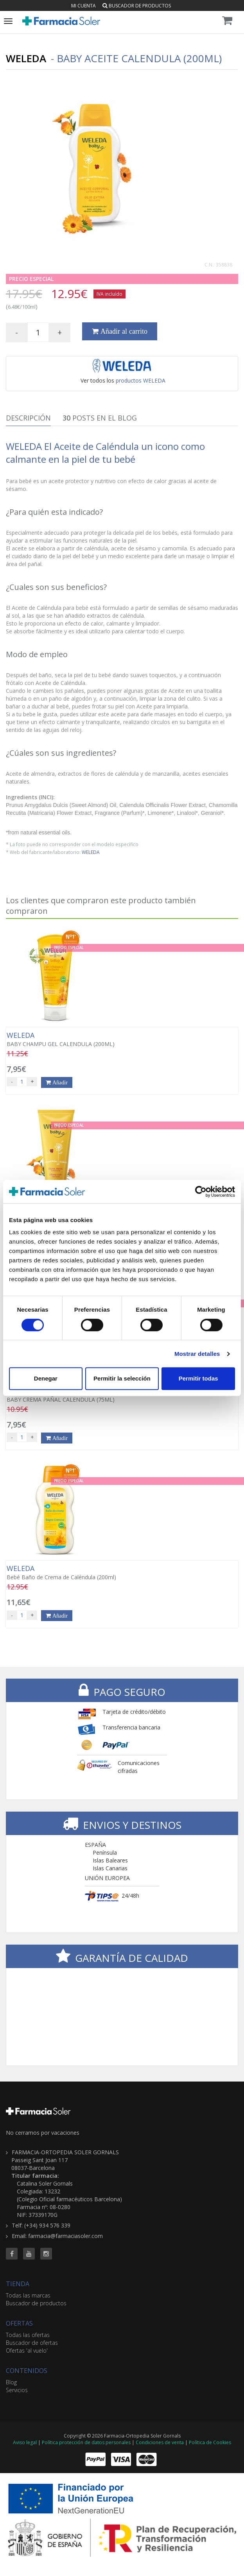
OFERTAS (19, 2323)
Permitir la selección (122, 1378)
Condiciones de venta (160, 2442)
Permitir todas (198, 1378)
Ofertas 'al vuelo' (27, 2350)
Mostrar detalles (197, 1353)
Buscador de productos (136, 5)
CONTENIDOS (26, 2370)
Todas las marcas (28, 2295)
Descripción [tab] (28, 417)
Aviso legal (25, 2442)
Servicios (17, 2390)
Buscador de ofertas (32, 2342)
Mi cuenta (83, 5)
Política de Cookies (210, 2442)
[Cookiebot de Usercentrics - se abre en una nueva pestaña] (201, 1191)
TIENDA (17, 2283)
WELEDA (91, 852)
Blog (11, 2382)
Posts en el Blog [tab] (100, 417)
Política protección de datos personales (86, 2442)
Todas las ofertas (28, 2335)
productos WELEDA (140, 380)
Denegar (45, 1378)
